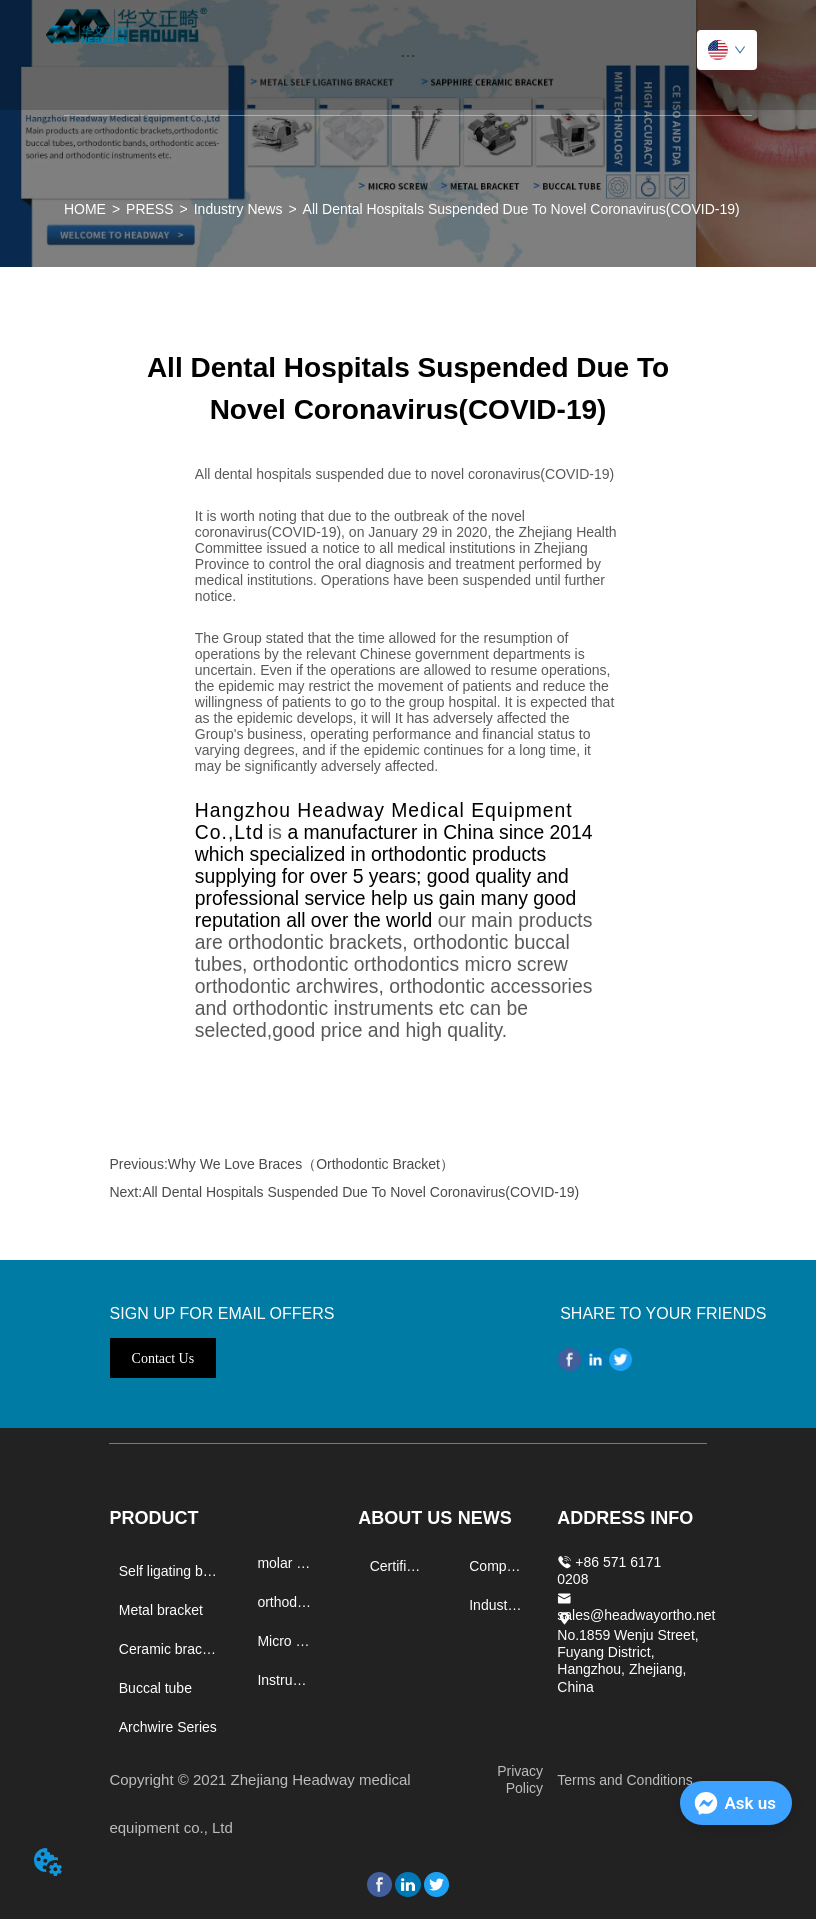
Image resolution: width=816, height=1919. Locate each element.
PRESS (149, 209)
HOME (85, 209)
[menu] (408, 55)
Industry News (238, 209)
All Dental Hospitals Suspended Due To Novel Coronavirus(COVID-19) (521, 209)
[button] (407, 55)
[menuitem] (408, 55)
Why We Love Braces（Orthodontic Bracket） (311, 1164)
